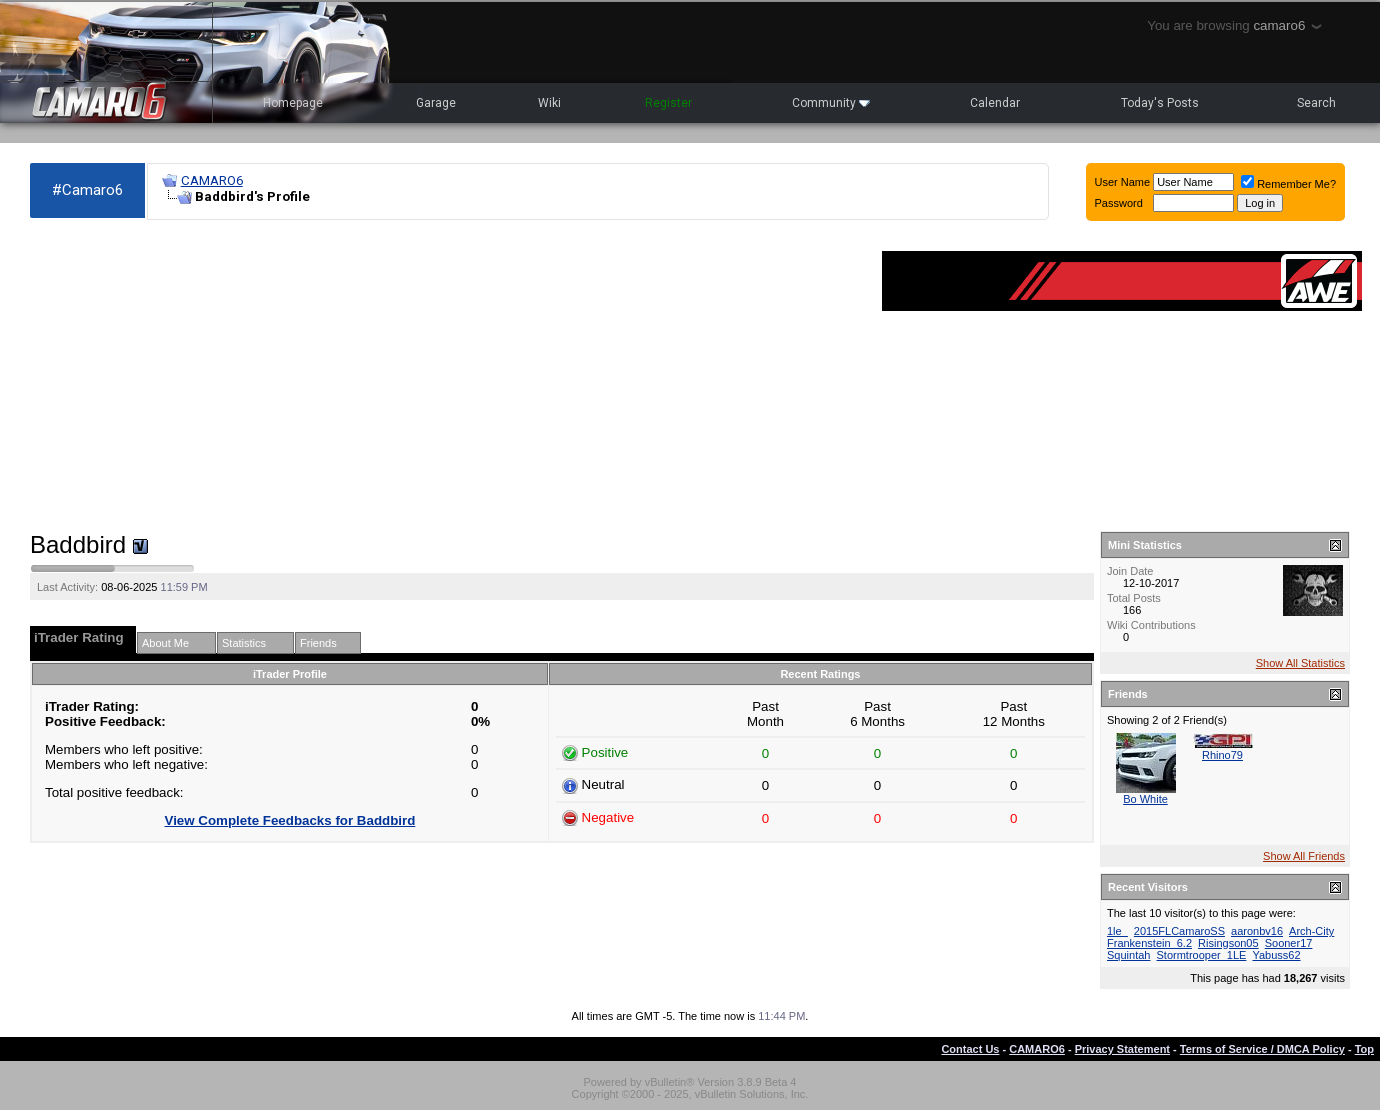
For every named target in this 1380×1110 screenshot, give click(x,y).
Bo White (1145, 799)
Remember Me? (1288, 184)
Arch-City (1311, 931)
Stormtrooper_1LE (1202, 955)
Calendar (995, 103)
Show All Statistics (1300, 663)
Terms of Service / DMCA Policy (1262, 1049)
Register (668, 103)
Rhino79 (1222, 755)
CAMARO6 (212, 180)
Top (1364, 1049)
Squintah (1128, 955)
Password (1119, 203)
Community (831, 103)
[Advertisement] (446, 376)
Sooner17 (1289, 943)
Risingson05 (1228, 943)
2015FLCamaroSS (1179, 931)
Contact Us (970, 1049)
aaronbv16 (1257, 931)
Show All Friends (1304, 856)
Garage (436, 103)
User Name (1123, 182)
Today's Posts (1160, 103)
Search (1316, 103)
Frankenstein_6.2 (1149, 943)
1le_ (1117, 931)
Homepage (293, 103)
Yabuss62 (1276, 955)
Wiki (549, 103)
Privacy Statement (1122, 1049)
